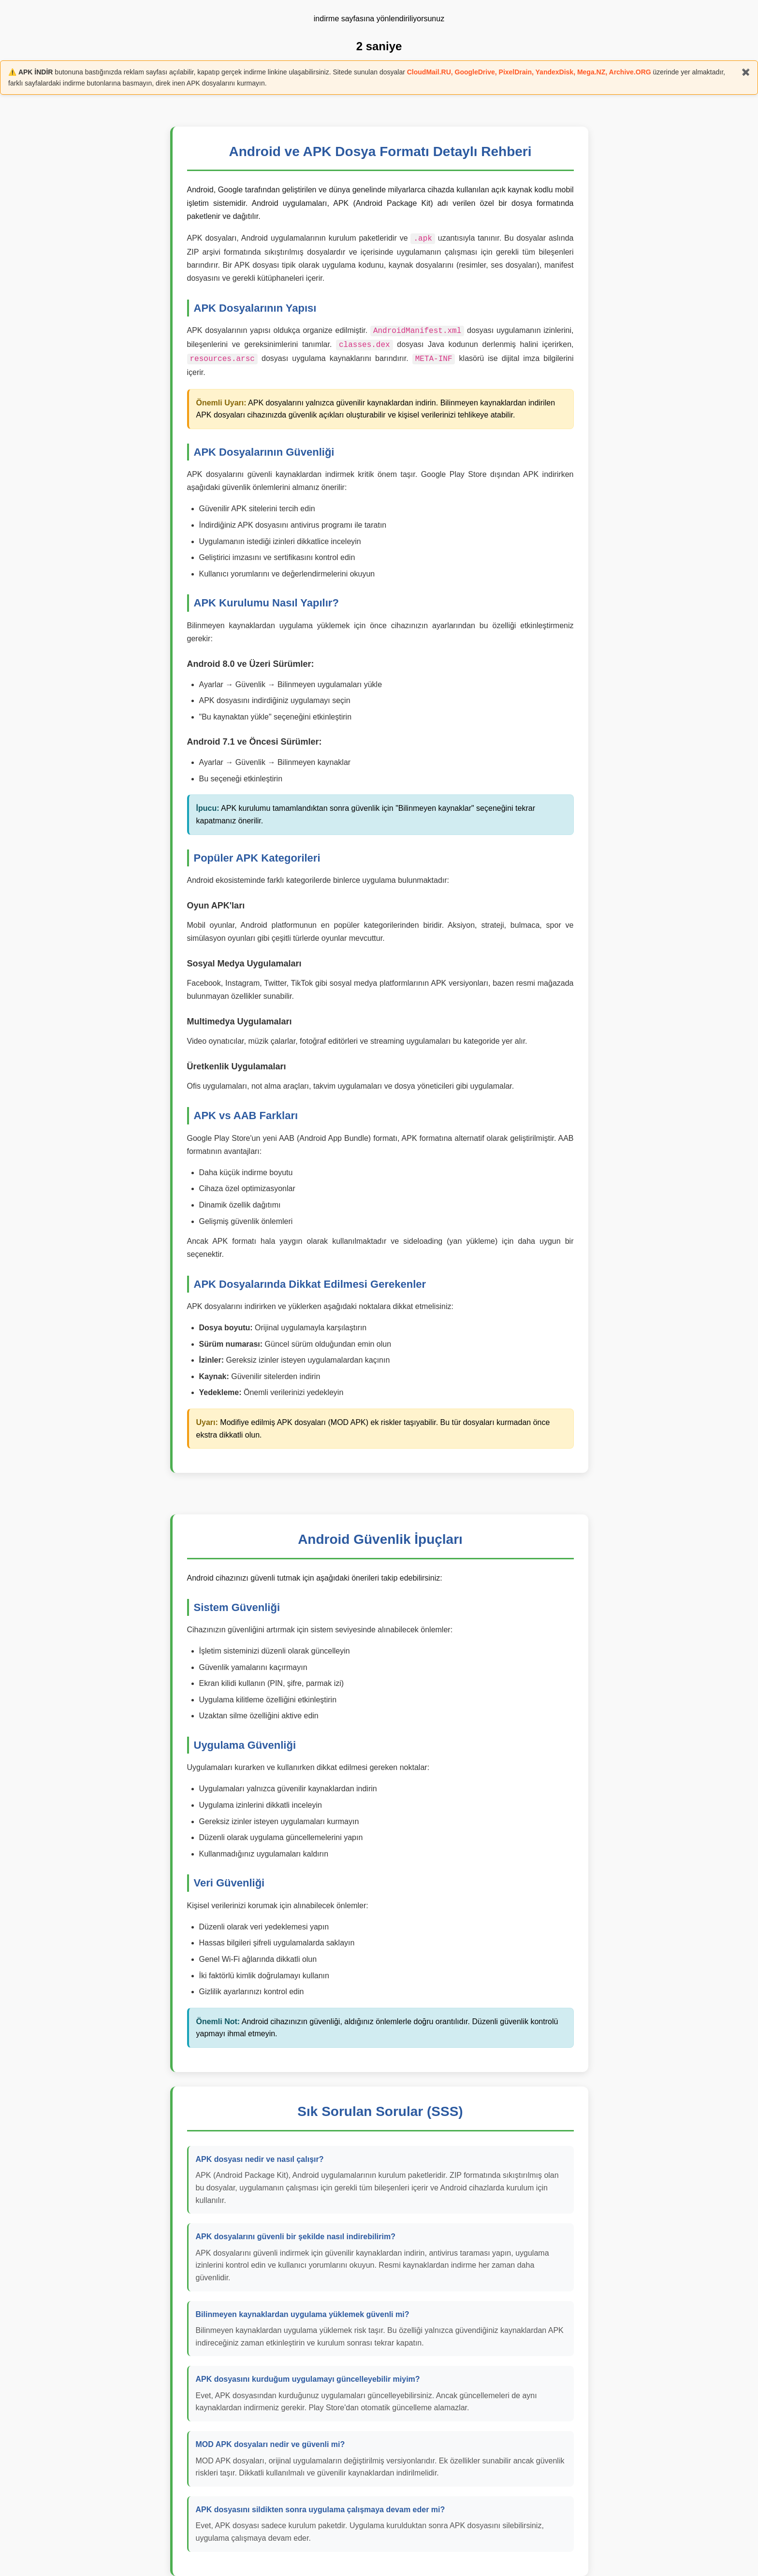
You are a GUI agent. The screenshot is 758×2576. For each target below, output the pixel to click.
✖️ (746, 72)
